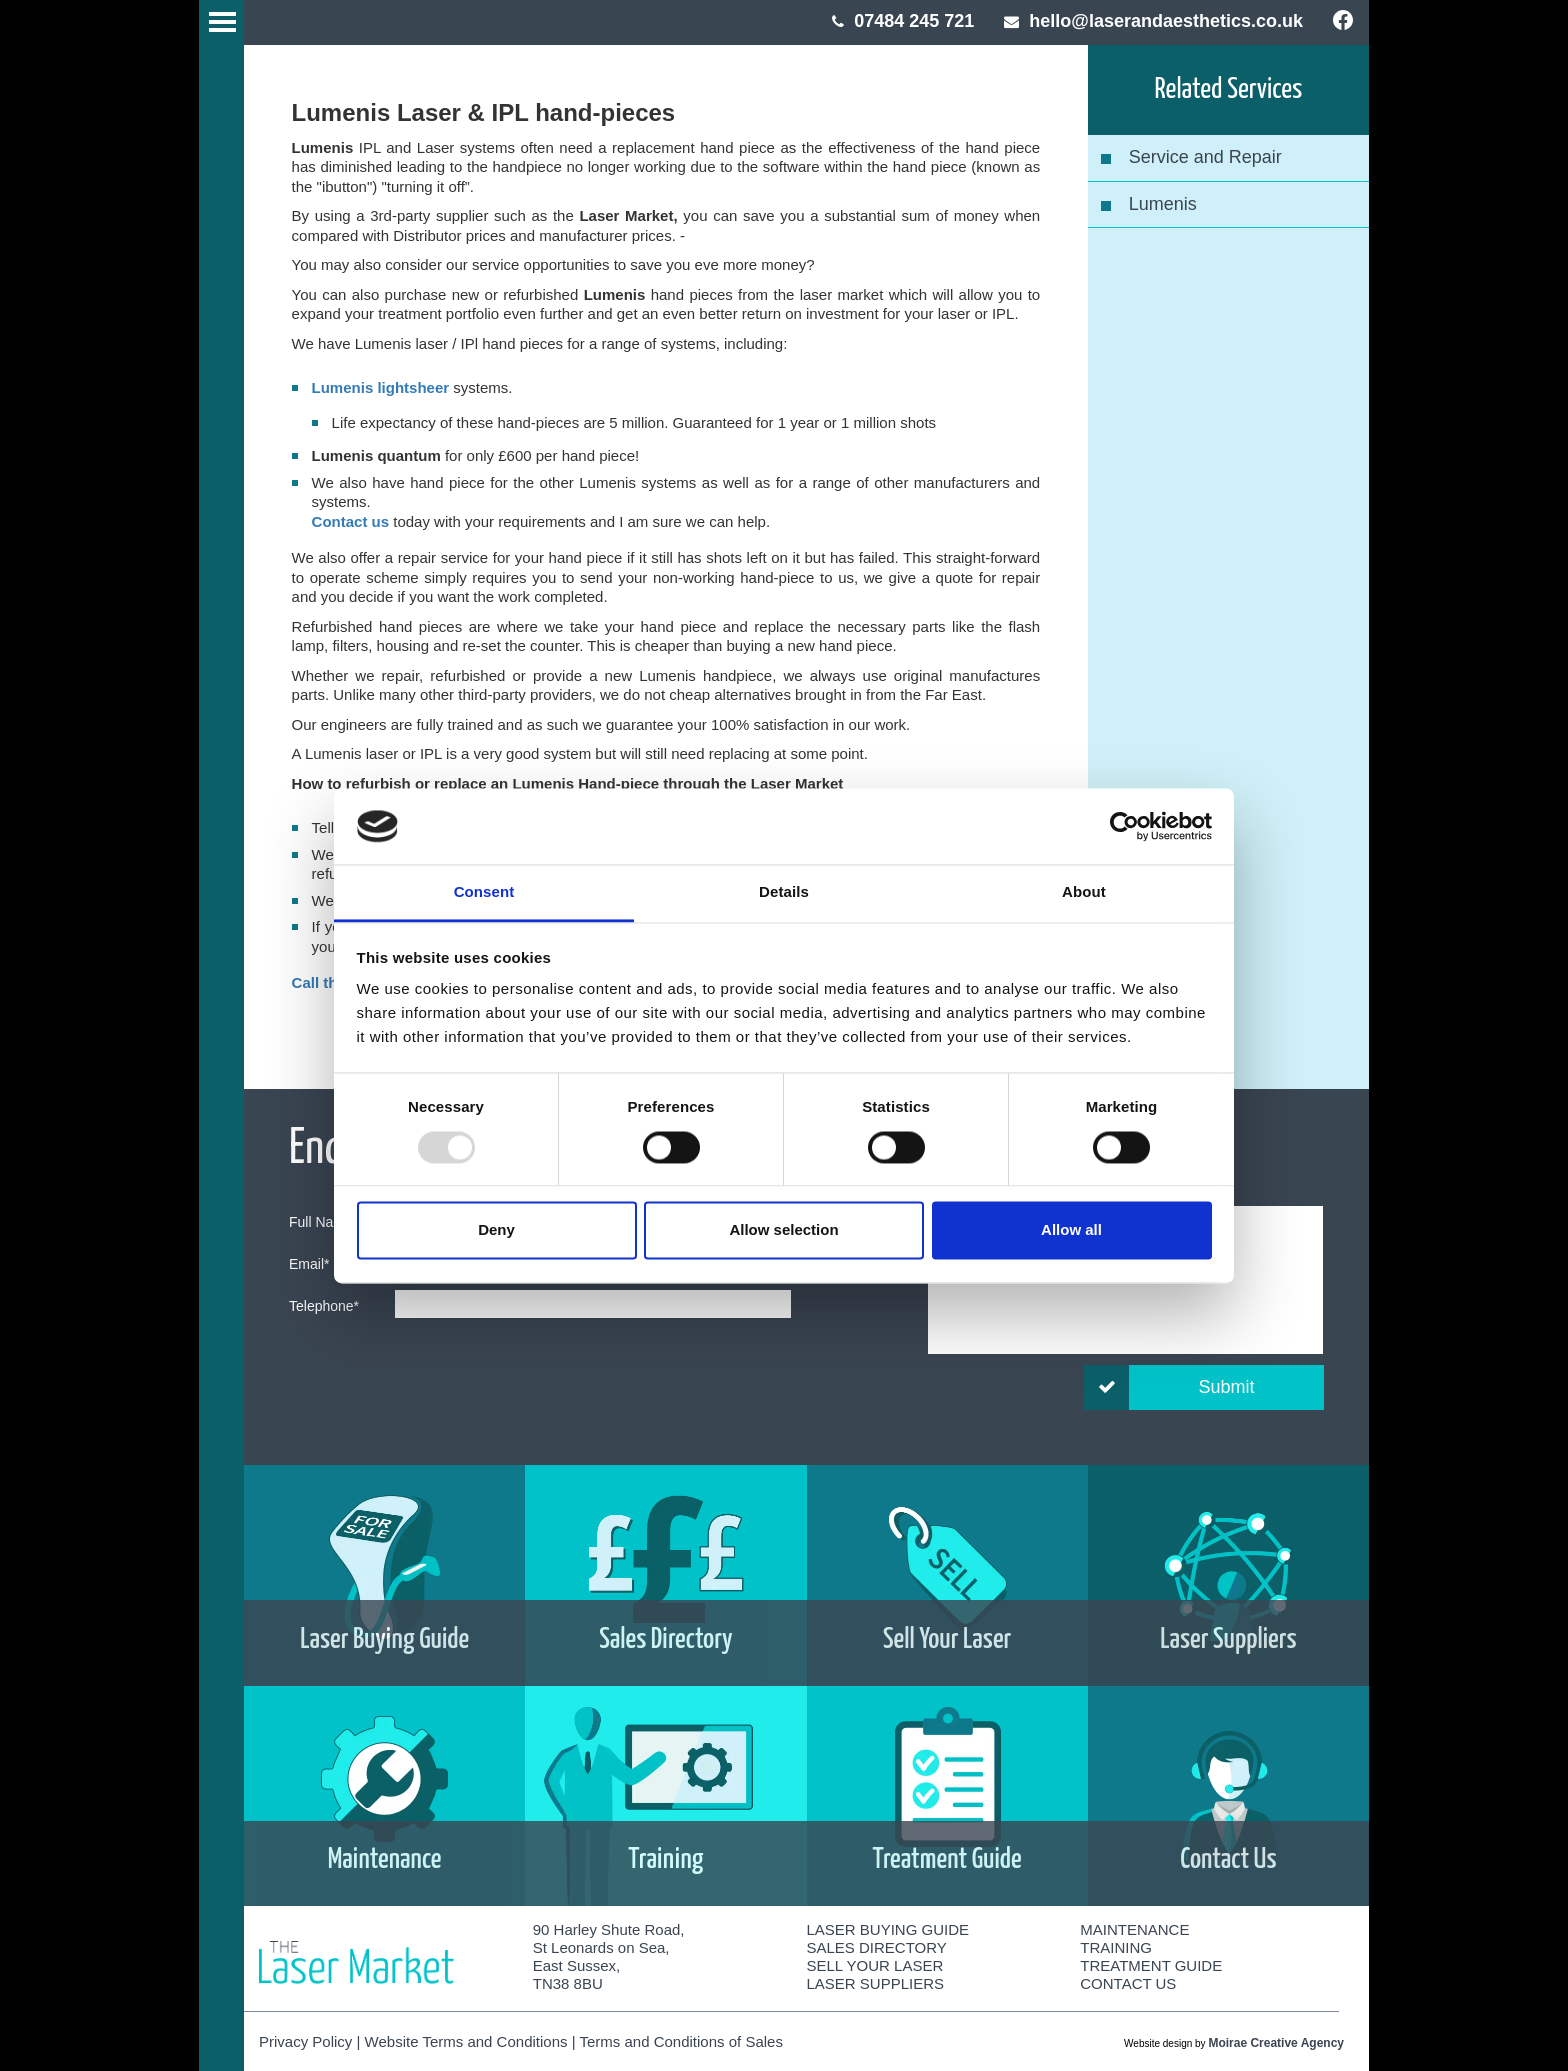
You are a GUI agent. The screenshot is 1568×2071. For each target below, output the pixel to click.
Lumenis (1163, 204)
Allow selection (783, 1230)
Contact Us (1128, 1983)
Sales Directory (877, 1947)
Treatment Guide (1151, 1965)
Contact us (351, 521)
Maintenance (1134, 1929)
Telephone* (324, 1306)
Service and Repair (1205, 157)
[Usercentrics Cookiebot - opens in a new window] (1124, 826)
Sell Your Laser (875, 1965)
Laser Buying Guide (888, 1929)
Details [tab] (784, 892)
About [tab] (1084, 892)
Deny (496, 1230)
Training (1116, 1947)
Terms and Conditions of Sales (680, 2041)
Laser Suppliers (876, 1983)
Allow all (1071, 1230)
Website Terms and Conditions (466, 2041)
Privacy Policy (305, 2041)
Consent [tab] (484, 892)
